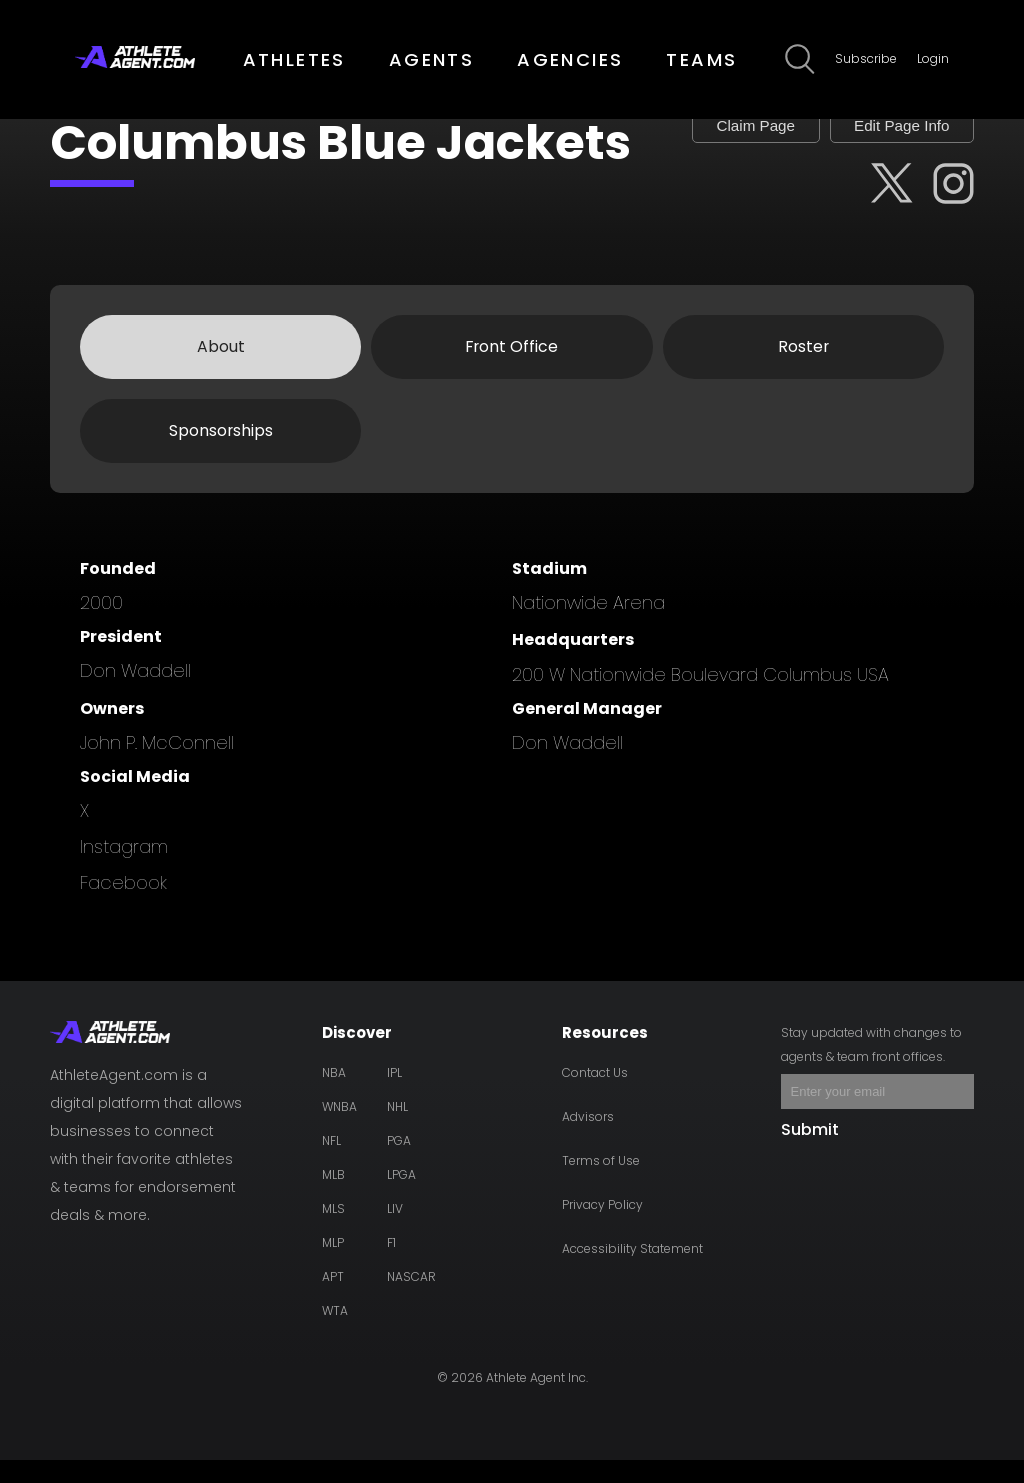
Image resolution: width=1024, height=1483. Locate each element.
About (221, 368)
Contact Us (595, 1095)
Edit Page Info (892, 135)
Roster (803, 368)
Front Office (511, 368)
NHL (397, 1129)
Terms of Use (601, 1183)
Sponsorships (220, 453)
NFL (331, 1163)
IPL (394, 1095)
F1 (391, 1265)
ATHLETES (294, 59)
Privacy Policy (602, 1227)
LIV (395, 1231)
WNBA (339, 1129)
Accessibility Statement (632, 1271)
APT (333, 1299)
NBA (334, 1095)
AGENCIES (570, 59)
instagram (124, 869)
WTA (335, 1333)
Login (933, 58)
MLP (333, 1265)
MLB (333, 1197)
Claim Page (729, 135)
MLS (333, 1231)
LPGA (401, 1197)
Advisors (588, 1139)
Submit (810, 1152)
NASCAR (411, 1299)
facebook (123, 905)
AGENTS (431, 59)
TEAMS (701, 59)
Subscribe (866, 58)
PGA (399, 1163)
